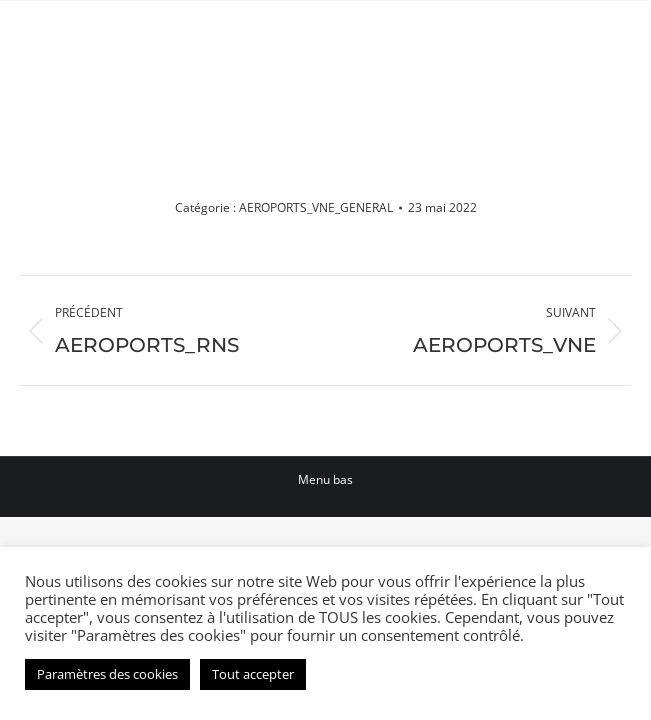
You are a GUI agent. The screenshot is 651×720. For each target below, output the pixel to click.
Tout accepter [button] (253, 674)
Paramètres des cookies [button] (107, 674)
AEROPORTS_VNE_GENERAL (316, 207)
